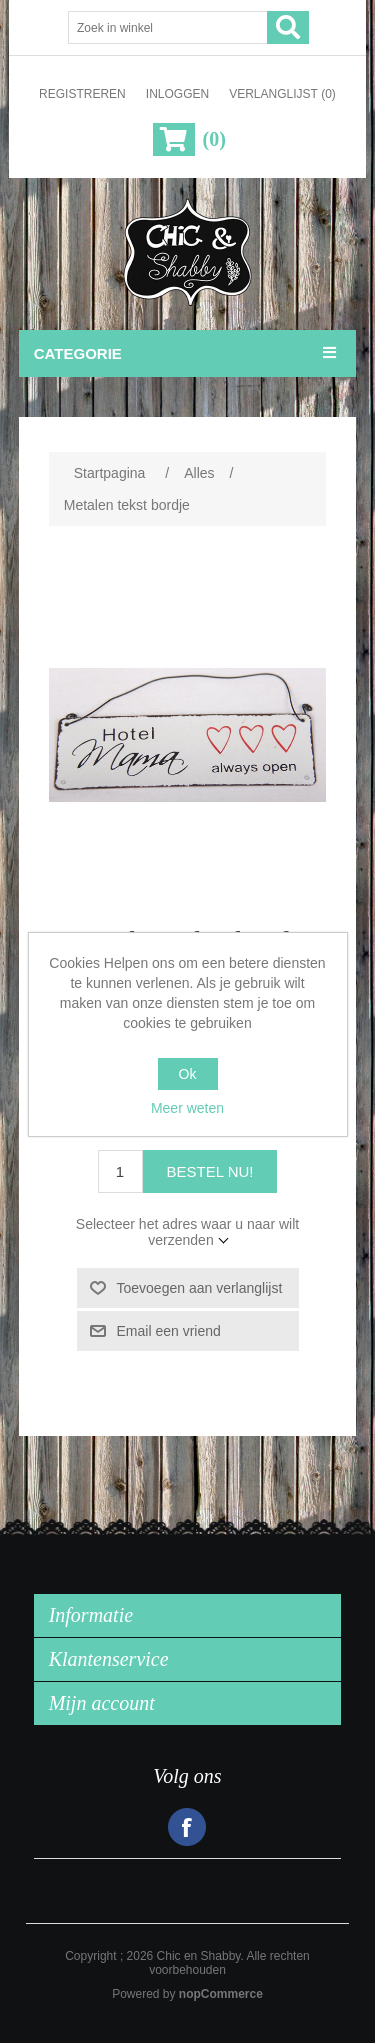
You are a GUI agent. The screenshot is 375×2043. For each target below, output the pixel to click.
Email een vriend (169, 1331)
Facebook (187, 1827)
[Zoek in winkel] (168, 27)
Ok (188, 1074)
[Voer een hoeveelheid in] (120, 1171)
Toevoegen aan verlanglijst (200, 1288)
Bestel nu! (210, 1171)
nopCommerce (221, 1994)
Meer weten (187, 1108)
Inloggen (177, 94)
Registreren (82, 94)
